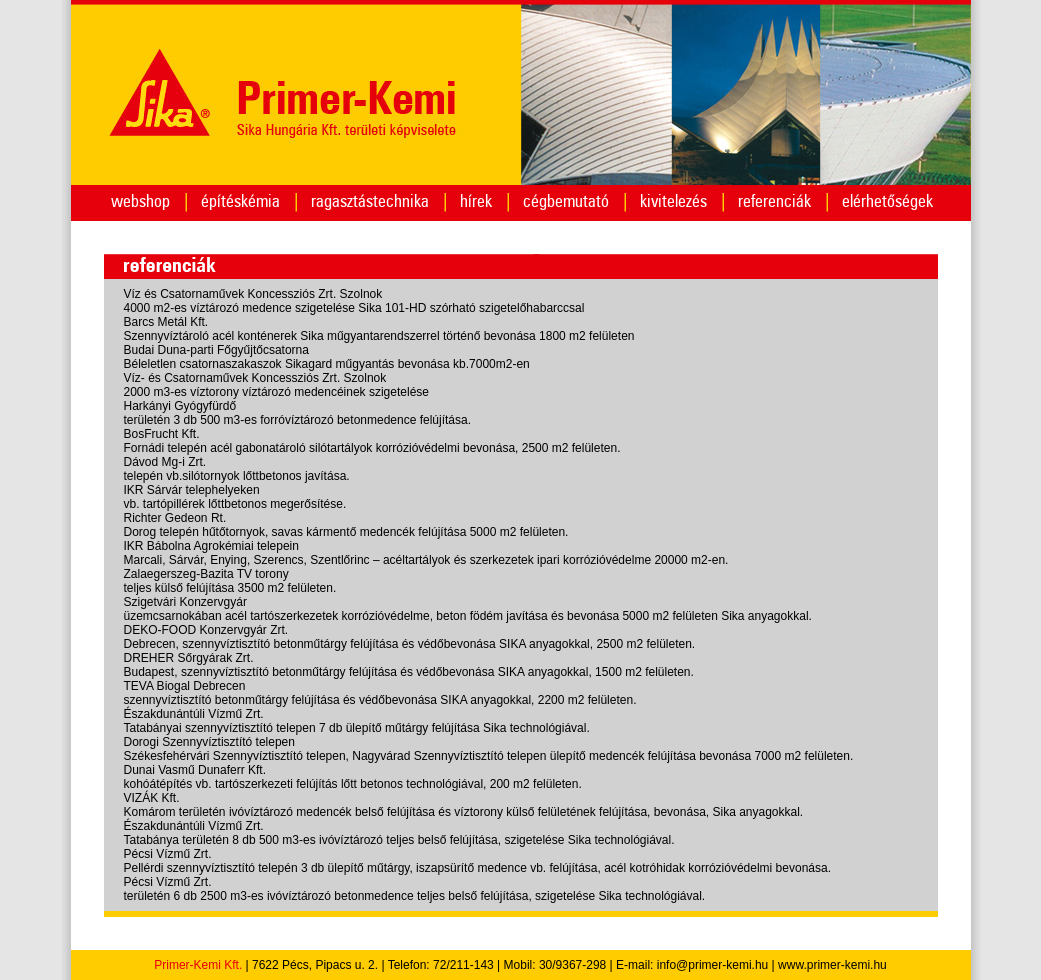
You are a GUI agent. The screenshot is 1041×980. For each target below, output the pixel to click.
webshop (140, 201)
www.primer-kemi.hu (832, 965)
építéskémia (240, 201)
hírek (476, 201)
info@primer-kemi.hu (713, 965)
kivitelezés (673, 201)
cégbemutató (566, 201)
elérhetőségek (887, 201)
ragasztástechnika (370, 201)
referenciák (774, 201)
